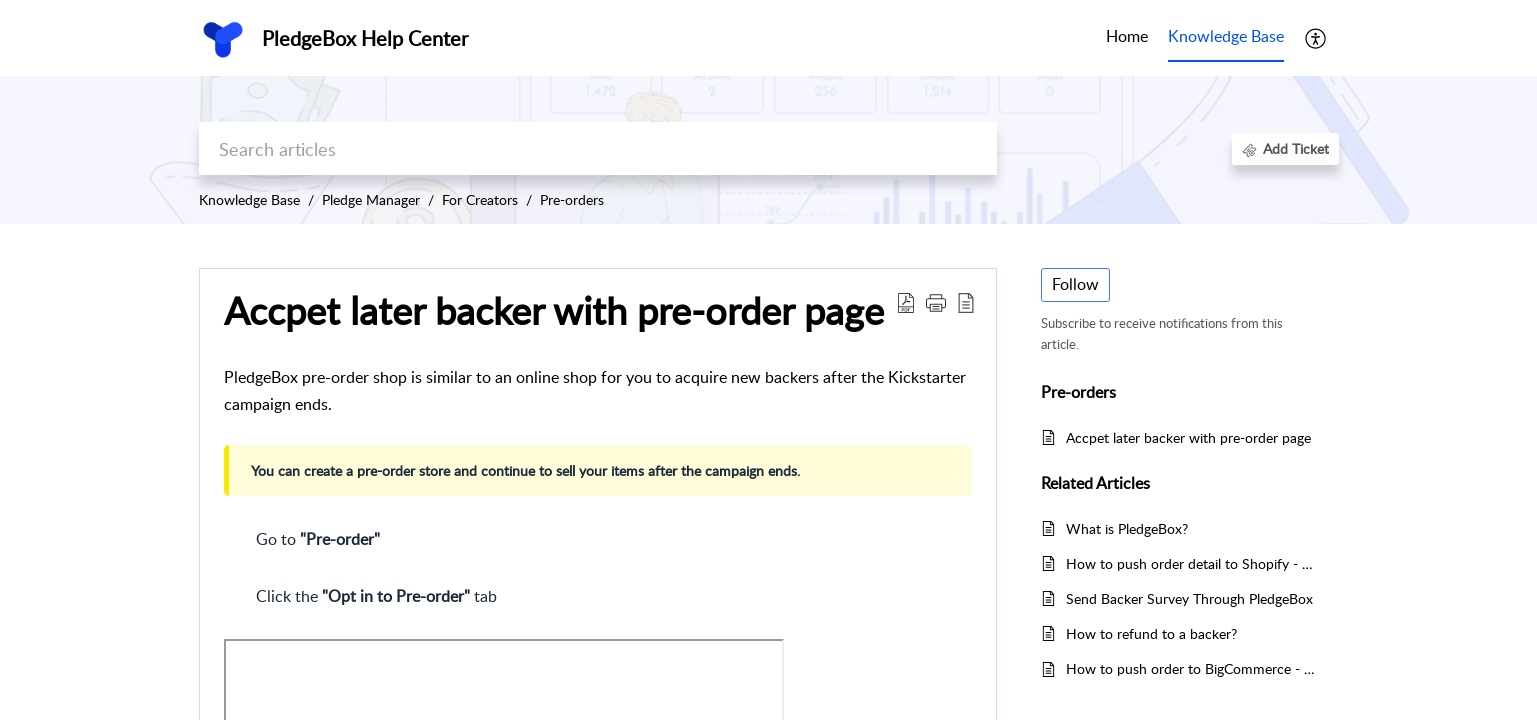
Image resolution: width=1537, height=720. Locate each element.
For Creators (480, 199)
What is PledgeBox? (1127, 528)
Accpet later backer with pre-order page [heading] (554, 311)
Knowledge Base (249, 199)
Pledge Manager (371, 199)
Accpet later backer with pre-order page (1188, 437)
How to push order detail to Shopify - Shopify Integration (1192, 563)
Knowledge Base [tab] (1226, 36)
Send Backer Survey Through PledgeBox (1189, 598)
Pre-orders (572, 199)
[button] (1316, 38)
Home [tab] (1127, 36)
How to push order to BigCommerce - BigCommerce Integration (1192, 668)
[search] (598, 148)
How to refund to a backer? (1151, 633)
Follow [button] (1075, 284)
